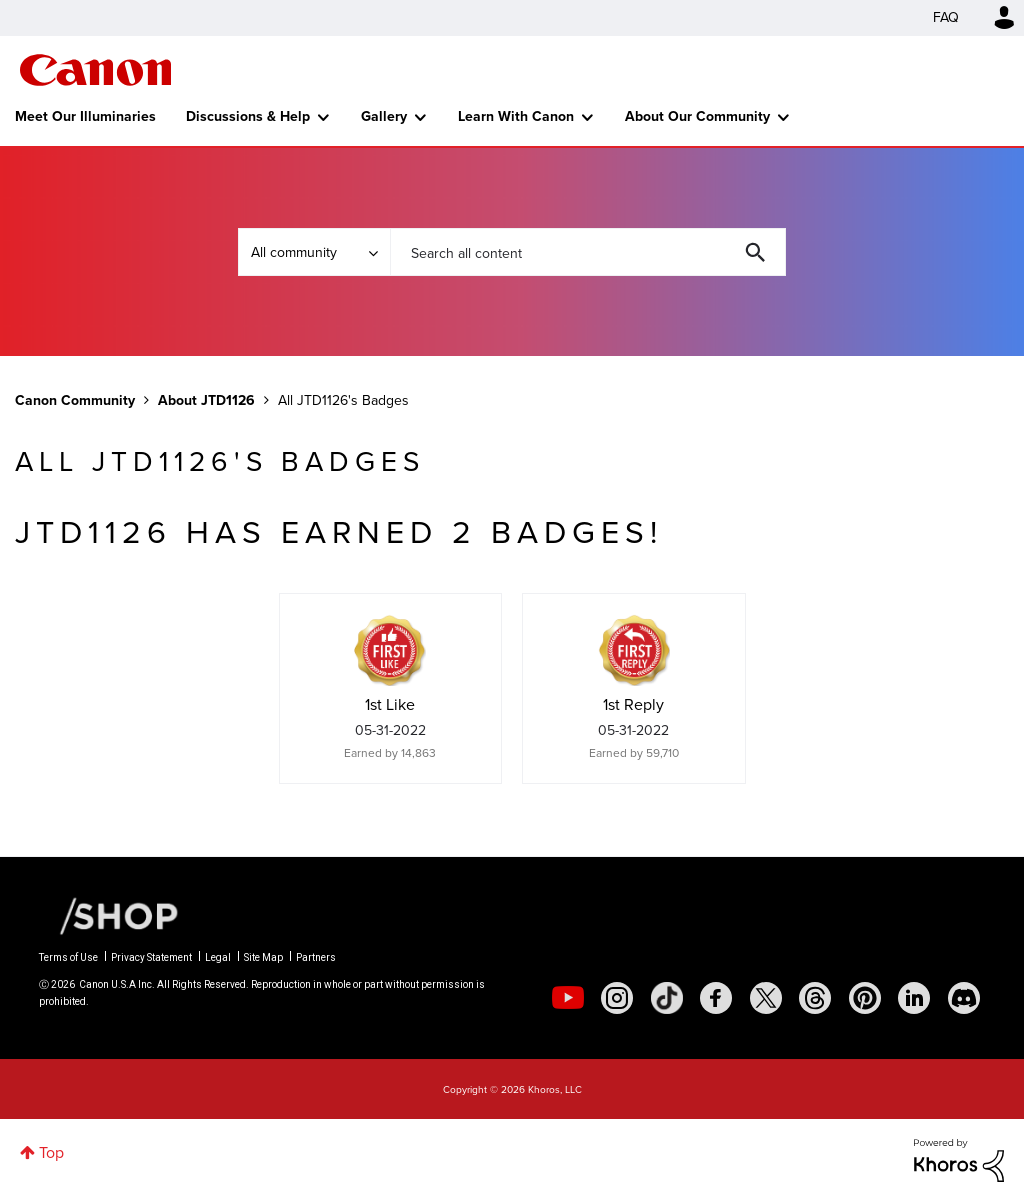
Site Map (263, 957)
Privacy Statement (151, 957)
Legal (218, 957)
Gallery (384, 116)
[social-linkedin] (914, 998)
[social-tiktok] (667, 998)
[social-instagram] (617, 998)
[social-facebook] (716, 998)
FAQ (946, 17)
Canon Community (95, 70)
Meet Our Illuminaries (85, 116)
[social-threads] (815, 998)
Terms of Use (68, 957)
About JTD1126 (206, 400)
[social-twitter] (766, 998)
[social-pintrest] (865, 998)
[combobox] (588, 252)
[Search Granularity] (314, 252)
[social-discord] (964, 998)
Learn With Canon (516, 116)
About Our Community (697, 116)
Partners (316, 957)
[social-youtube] (568, 998)
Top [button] (51, 1152)
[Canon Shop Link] (109, 915)
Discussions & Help (248, 116)
